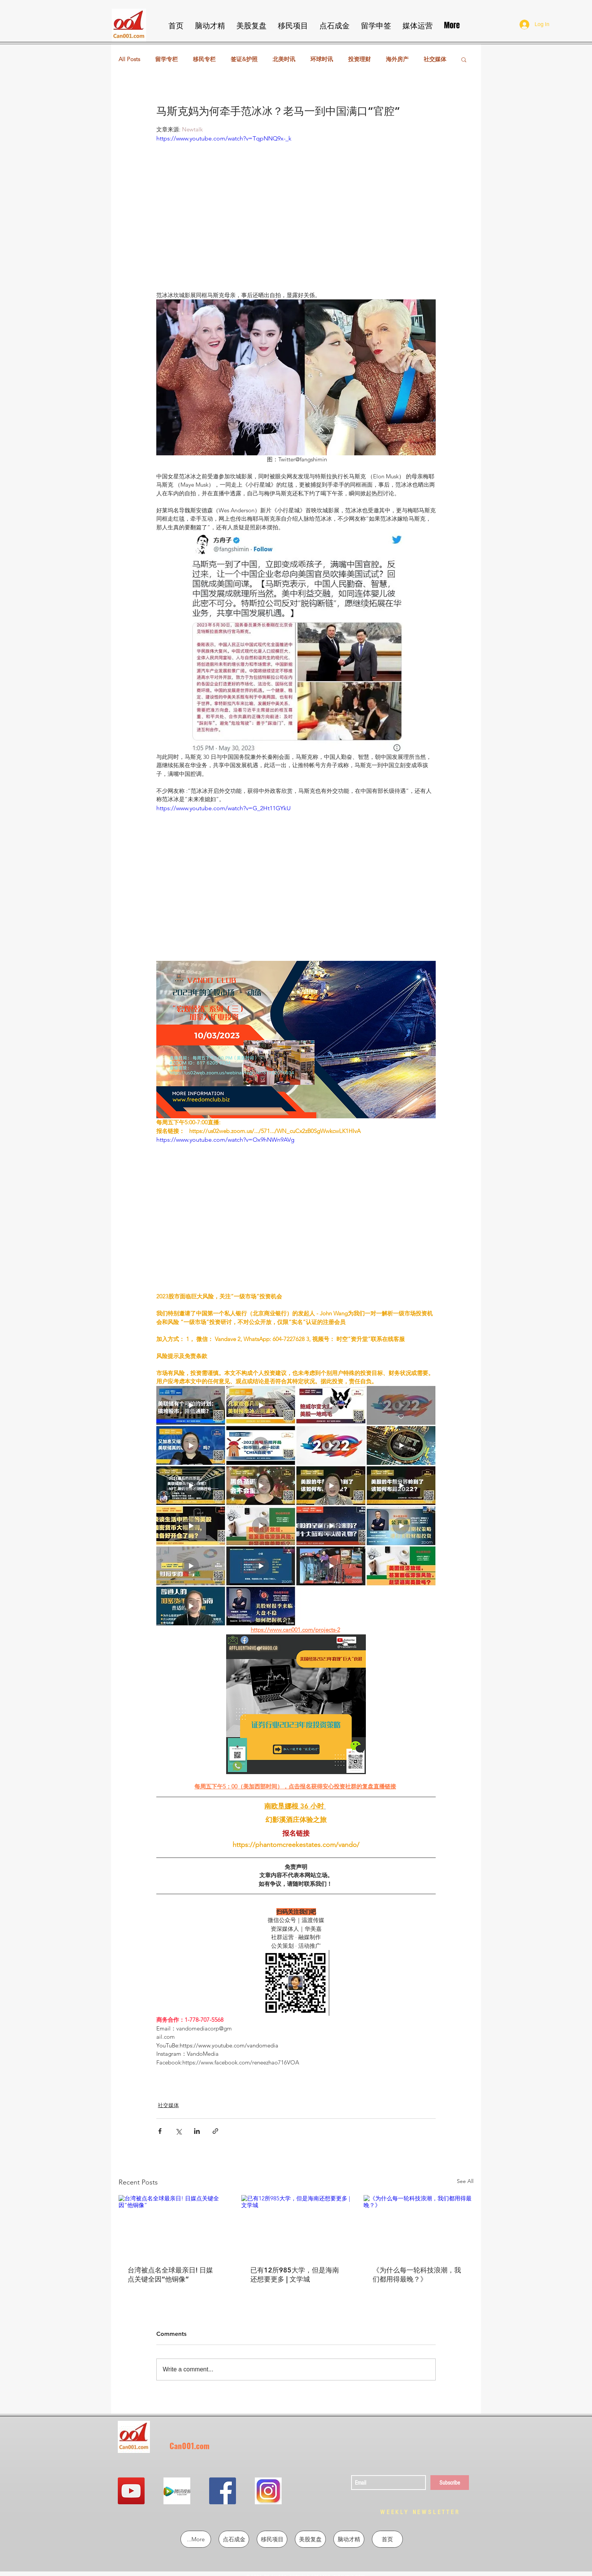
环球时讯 (321, 59)
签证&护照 (244, 59)
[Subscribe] (449, 2482)
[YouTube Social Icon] (131, 2490)
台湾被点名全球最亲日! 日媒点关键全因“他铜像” (170, 2274)
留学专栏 (166, 59)
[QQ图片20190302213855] (268, 2490)
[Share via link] (215, 2131)
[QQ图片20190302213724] (176, 2490)
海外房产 (397, 59)
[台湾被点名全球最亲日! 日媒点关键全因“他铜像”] (173, 2226)
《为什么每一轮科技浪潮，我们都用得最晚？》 (417, 2274)
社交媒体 (435, 59)
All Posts (129, 59)
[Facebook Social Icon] (222, 2490)
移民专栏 (204, 59)
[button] (463, 59)
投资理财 (359, 59)
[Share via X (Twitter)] (178, 2131)
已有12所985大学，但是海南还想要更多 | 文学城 (294, 2274)
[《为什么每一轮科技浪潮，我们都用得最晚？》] (418, 2226)
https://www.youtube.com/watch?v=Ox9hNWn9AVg (225, 1139)
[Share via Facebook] (159, 2131)
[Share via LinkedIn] (196, 2131)
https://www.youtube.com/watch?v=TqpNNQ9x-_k (223, 138)
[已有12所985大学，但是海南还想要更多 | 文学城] (296, 2226)
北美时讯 (284, 59)
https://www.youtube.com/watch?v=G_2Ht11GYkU (223, 808)
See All (465, 2181)
